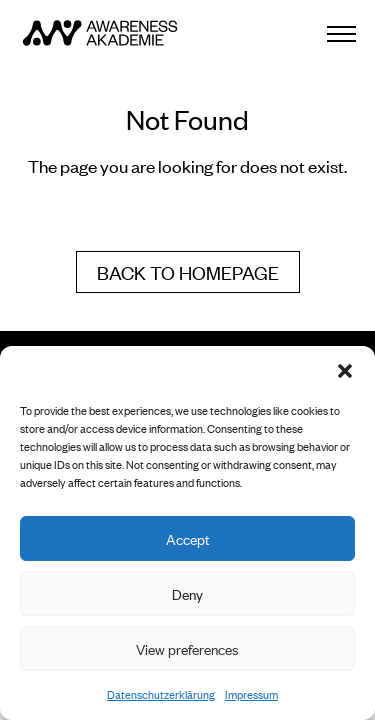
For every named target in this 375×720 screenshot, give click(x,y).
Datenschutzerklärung (161, 694)
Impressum (251, 694)
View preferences (187, 648)
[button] (345, 371)
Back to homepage (188, 271)
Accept (188, 538)
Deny (187, 593)
